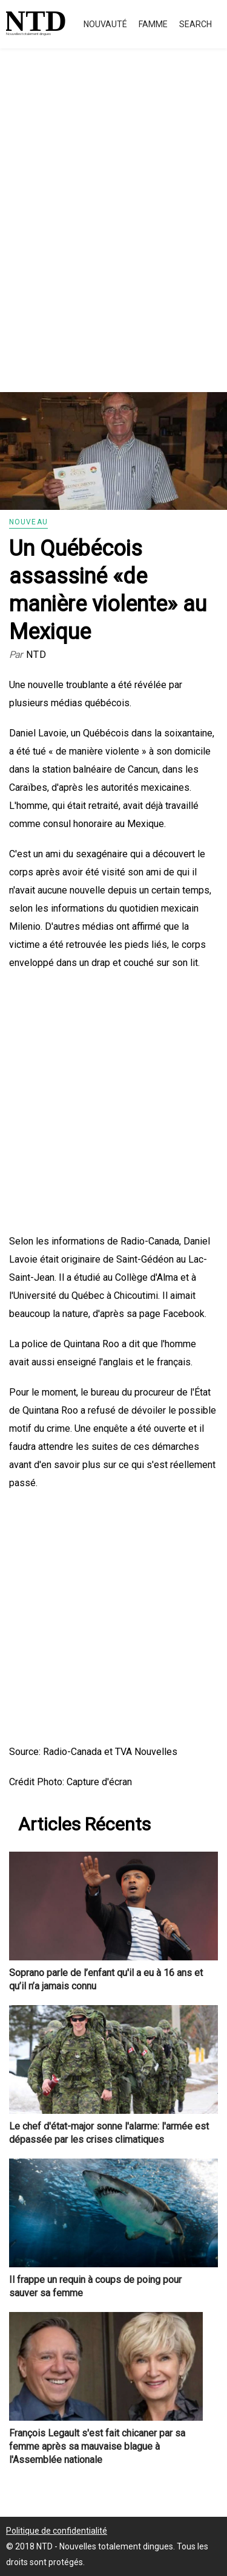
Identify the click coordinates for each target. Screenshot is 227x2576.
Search (195, 24)
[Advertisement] (113, 234)
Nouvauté (105, 24)
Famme (153, 24)
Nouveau (28, 522)
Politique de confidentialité (56, 2531)
